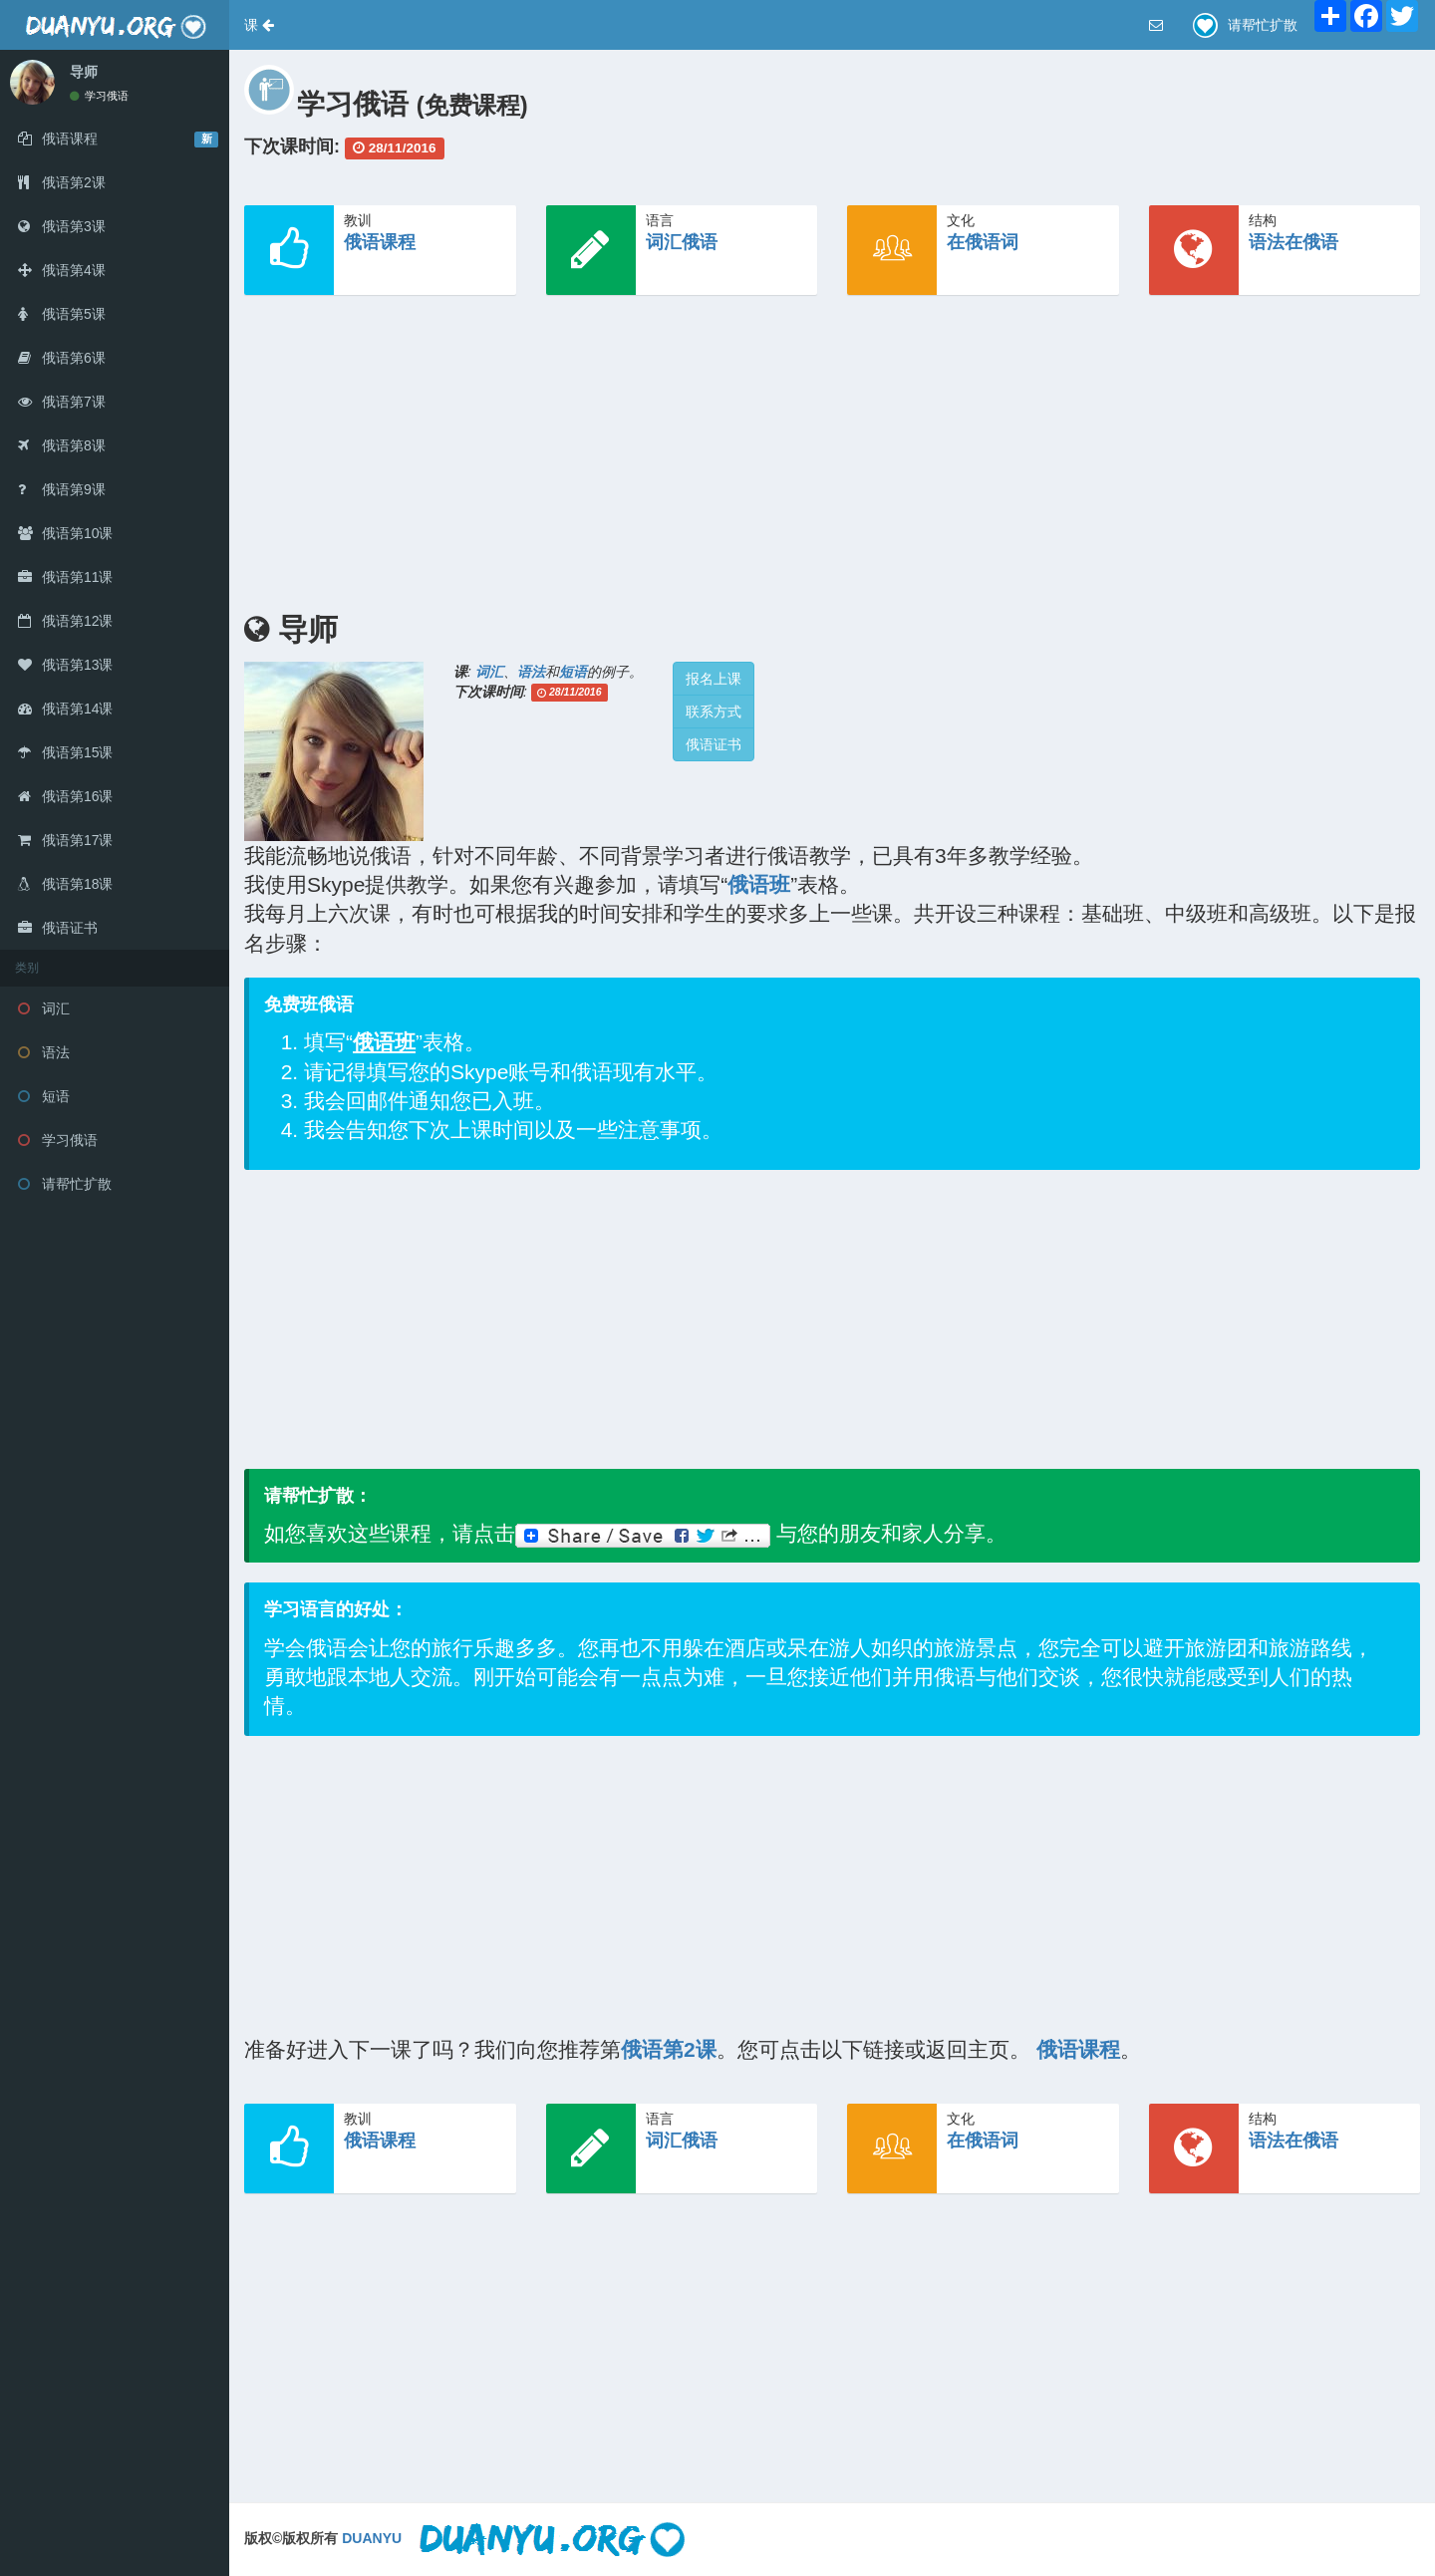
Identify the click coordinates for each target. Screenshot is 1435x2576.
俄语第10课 (65, 533)
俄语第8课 (62, 445)
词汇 (44, 1008)
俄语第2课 (62, 182)
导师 (84, 72)
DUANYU (372, 2538)
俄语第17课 (65, 840)
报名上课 (713, 679)
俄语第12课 (65, 621)
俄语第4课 (62, 270)
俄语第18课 (65, 884)
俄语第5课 (62, 314)
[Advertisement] (832, 449)
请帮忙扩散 (65, 1184)
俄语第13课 (65, 665)
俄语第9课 (62, 489)
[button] (259, 25)
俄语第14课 (65, 708)
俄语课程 (380, 242)
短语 (44, 1096)
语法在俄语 (1293, 242)
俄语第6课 (62, 358)
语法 (44, 1052)
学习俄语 (99, 96)
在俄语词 (982, 242)
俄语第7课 (62, 402)
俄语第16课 (65, 796)
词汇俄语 (682, 242)
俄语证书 (58, 928)
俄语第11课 (65, 577)
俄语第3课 (62, 226)
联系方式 (713, 711)
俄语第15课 (65, 752)
